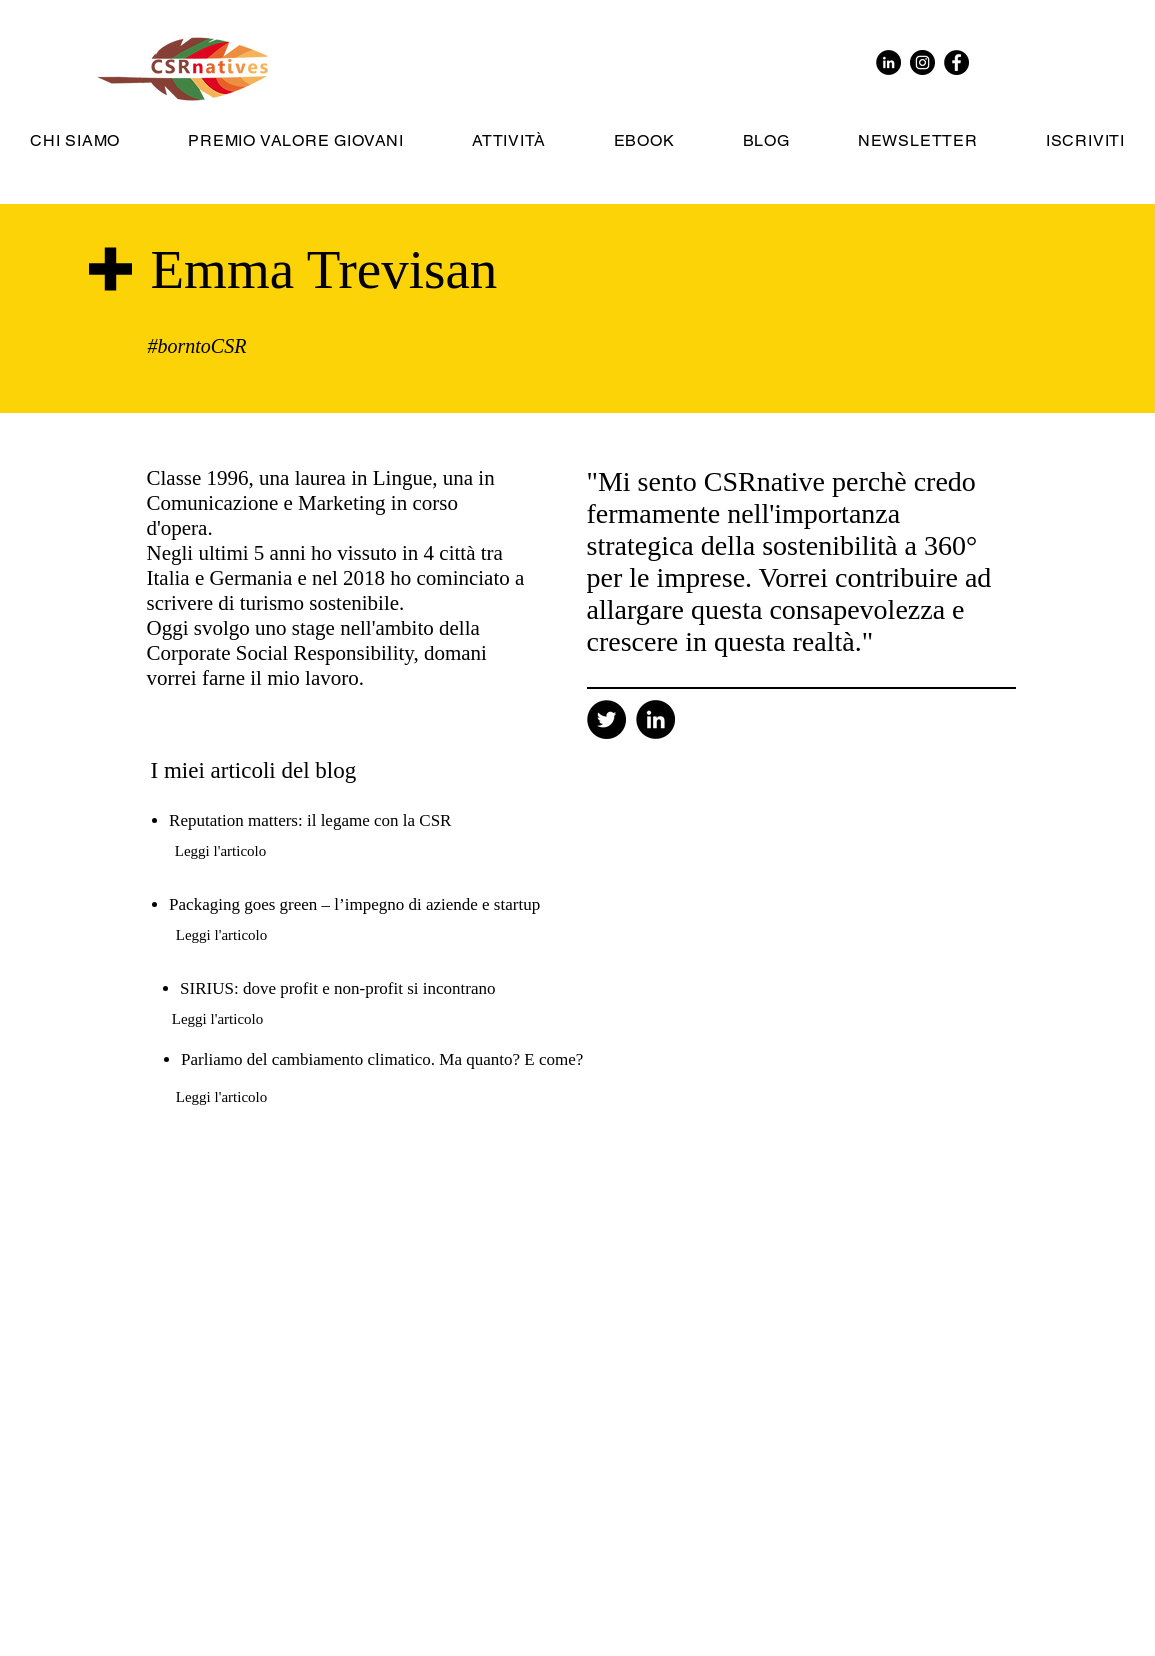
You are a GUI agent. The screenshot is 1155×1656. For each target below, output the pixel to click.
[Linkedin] (655, 719)
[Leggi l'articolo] (221, 851)
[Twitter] (606, 719)
